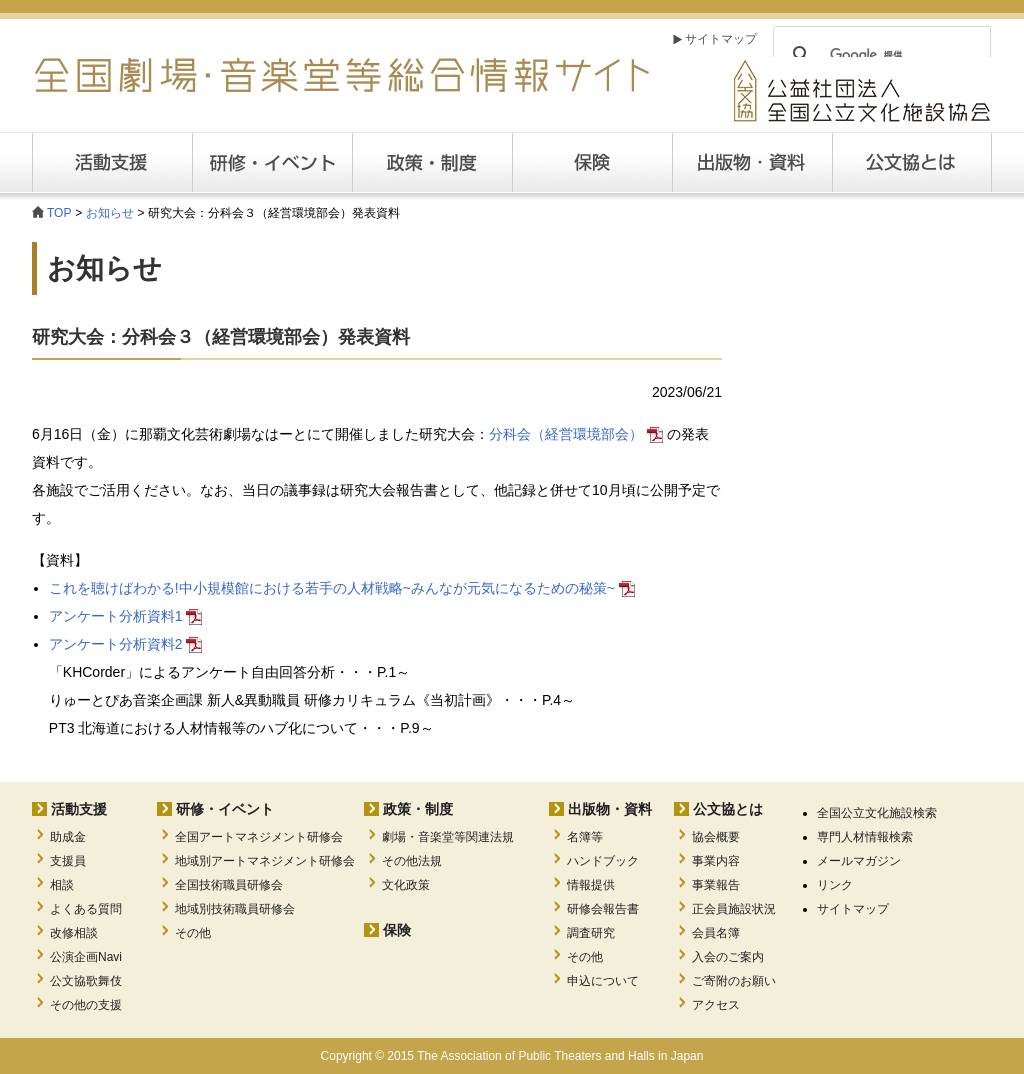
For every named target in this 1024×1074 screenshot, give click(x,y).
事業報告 (716, 885)
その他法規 (412, 861)
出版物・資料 (610, 809)
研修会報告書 (603, 909)
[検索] (879, 55)
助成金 (68, 837)
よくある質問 (86, 909)
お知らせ (110, 213)
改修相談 (74, 933)
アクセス (716, 1005)
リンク (835, 885)
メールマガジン (859, 861)
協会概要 (716, 837)
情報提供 (591, 885)
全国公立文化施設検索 (877, 813)
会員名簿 (716, 933)
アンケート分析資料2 (126, 644)
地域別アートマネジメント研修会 (265, 861)
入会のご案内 (728, 957)
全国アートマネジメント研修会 (259, 837)
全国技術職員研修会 (229, 885)
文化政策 (406, 885)
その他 (193, 933)
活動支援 (112, 162)
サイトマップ (721, 39)
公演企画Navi (86, 957)
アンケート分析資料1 (126, 616)
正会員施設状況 (734, 909)
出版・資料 (752, 162)
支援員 (68, 861)
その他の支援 (86, 1005)
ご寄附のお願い (734, 981)
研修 (272, 162)
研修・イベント (225, 809)
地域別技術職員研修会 (235, 909)
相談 (62, 885)
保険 (592, 162)
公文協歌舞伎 (86, 981)
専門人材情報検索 (865, 837)
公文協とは (991, 162)
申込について (603, 981)
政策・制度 (432, 162)
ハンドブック (603, 861)
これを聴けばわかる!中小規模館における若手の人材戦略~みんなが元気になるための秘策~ (342, 588)
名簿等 (585, 837)
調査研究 (591, 933)
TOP (59, 213)
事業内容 (716, 861)
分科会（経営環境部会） (576, 434)
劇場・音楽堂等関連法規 (448, 837)
